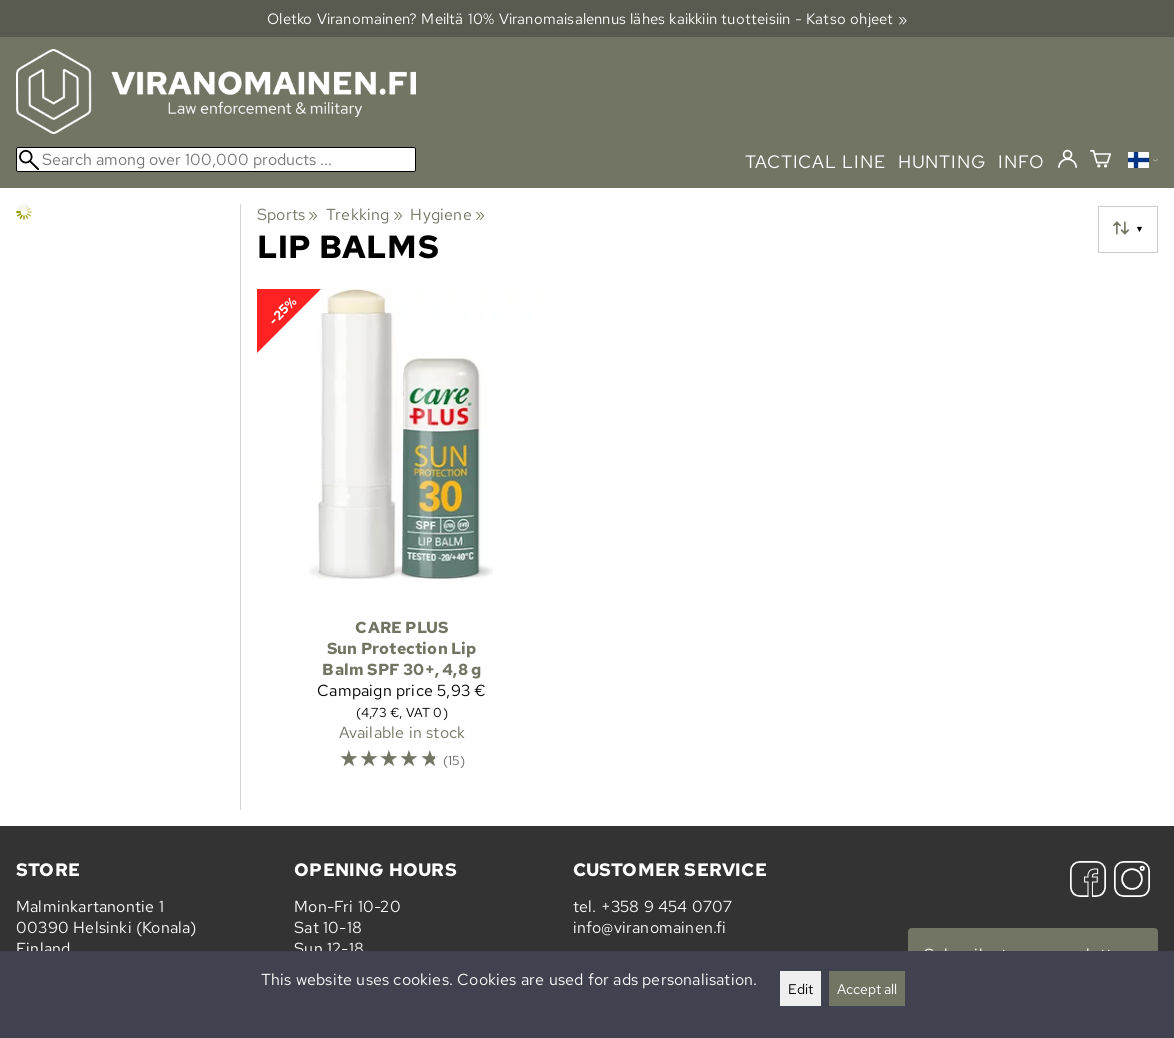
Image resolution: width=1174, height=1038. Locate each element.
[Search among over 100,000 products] (216, 159)
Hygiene (447, 214)
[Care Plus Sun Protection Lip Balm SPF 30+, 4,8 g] (402, 539)
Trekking (364, 214)
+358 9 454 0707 (667, 906)
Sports (288, 214)
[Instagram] (1132, 881)
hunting (942, 161)
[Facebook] (1088, 881)
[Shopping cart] (1100, 161)
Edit (800, 988)
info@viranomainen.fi (650, 927)
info (1021, 161)
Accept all (867, 988)
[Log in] (1067, 160)
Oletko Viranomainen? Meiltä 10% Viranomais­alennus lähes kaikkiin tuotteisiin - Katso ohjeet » (587, 18)
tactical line (815, 161)
